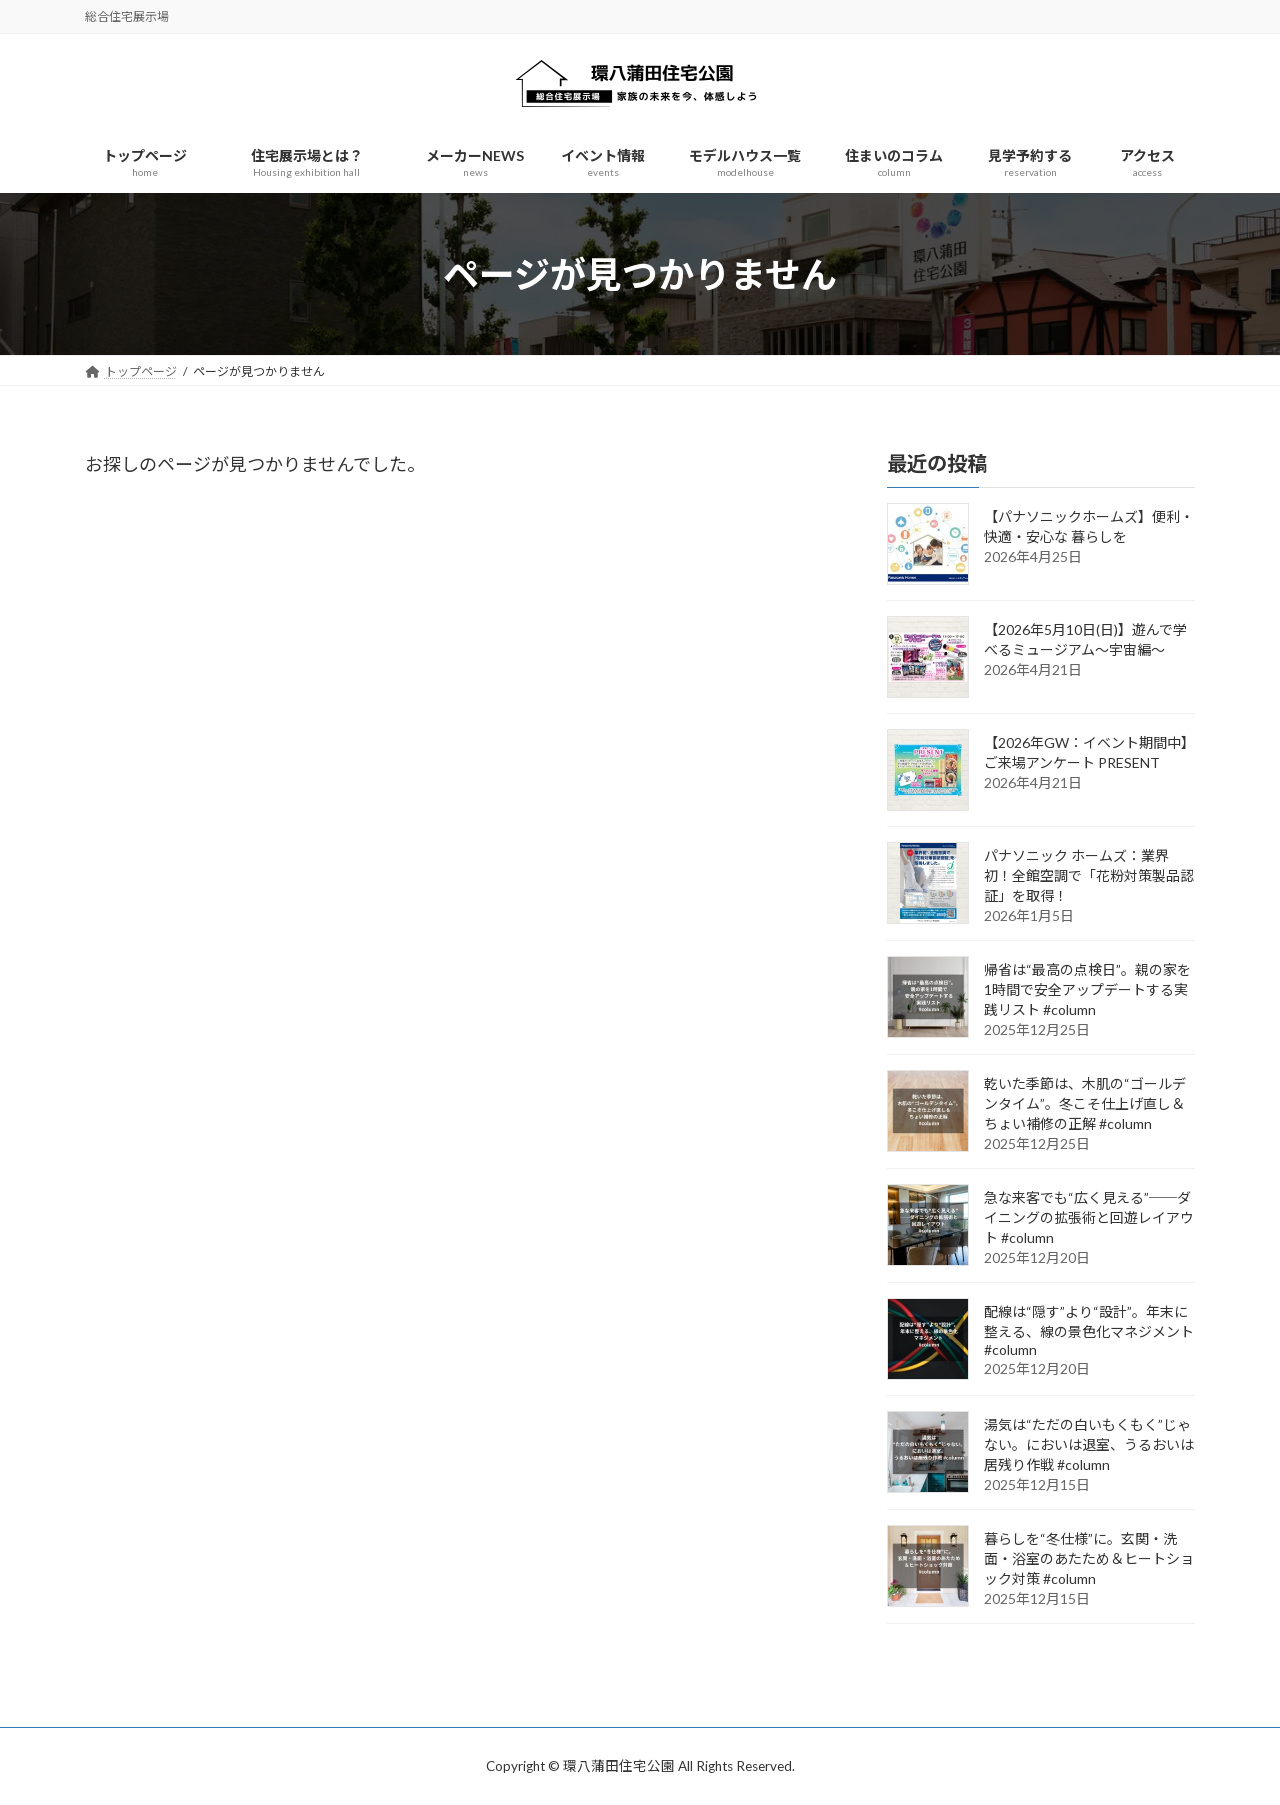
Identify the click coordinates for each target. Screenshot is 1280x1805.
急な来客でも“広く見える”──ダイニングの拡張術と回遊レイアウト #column (1089, 1218)
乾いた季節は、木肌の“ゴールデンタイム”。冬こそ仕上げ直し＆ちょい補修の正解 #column (1085, 1104)
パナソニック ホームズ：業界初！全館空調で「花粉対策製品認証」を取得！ (1089, 876)
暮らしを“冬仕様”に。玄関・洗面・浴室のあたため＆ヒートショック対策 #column (1089, 1559)
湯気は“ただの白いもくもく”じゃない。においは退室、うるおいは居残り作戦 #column (1089, 1445)
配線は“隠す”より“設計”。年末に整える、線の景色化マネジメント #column (1089, 1331)
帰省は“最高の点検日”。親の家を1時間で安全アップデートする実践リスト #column (1087, 990)
